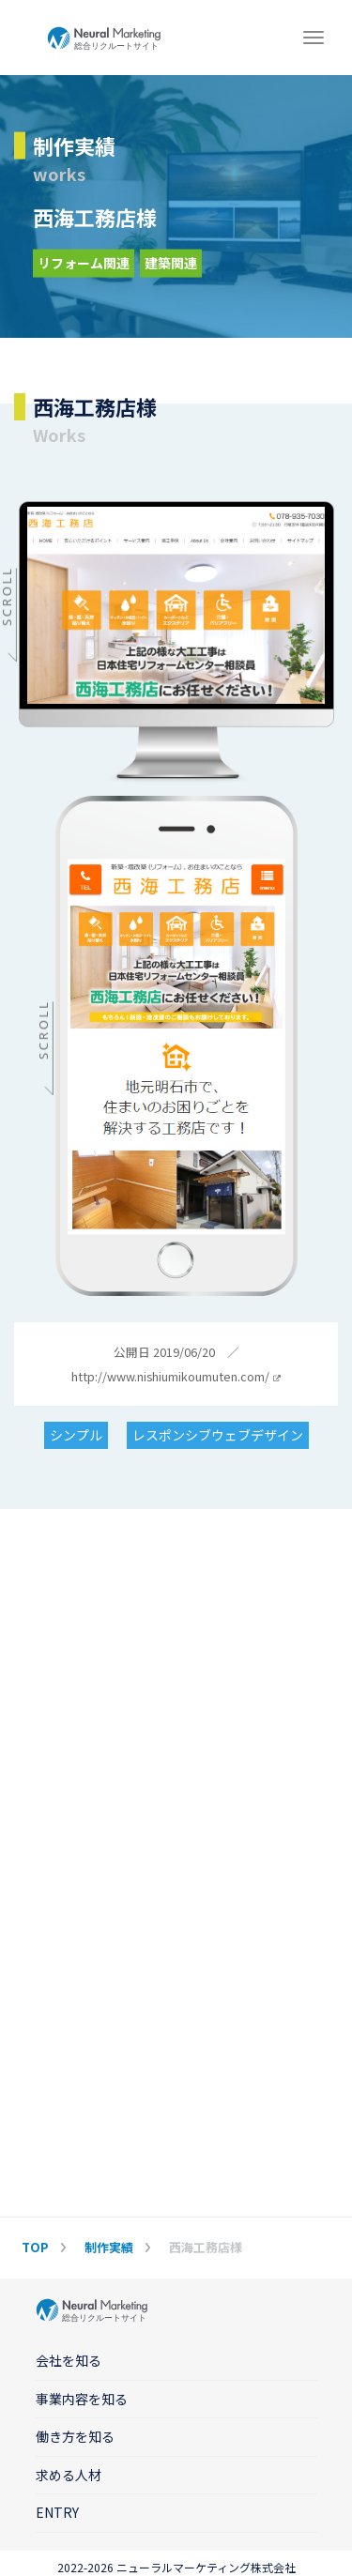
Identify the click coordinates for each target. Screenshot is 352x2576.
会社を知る (68, 2360)
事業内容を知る (82, 2398)
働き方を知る (75, 2436)
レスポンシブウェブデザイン (217, 1434)
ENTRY (57, 2512)
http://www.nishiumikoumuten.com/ (176, 1376)
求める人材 (68, 2474)
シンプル (76, 1434)
